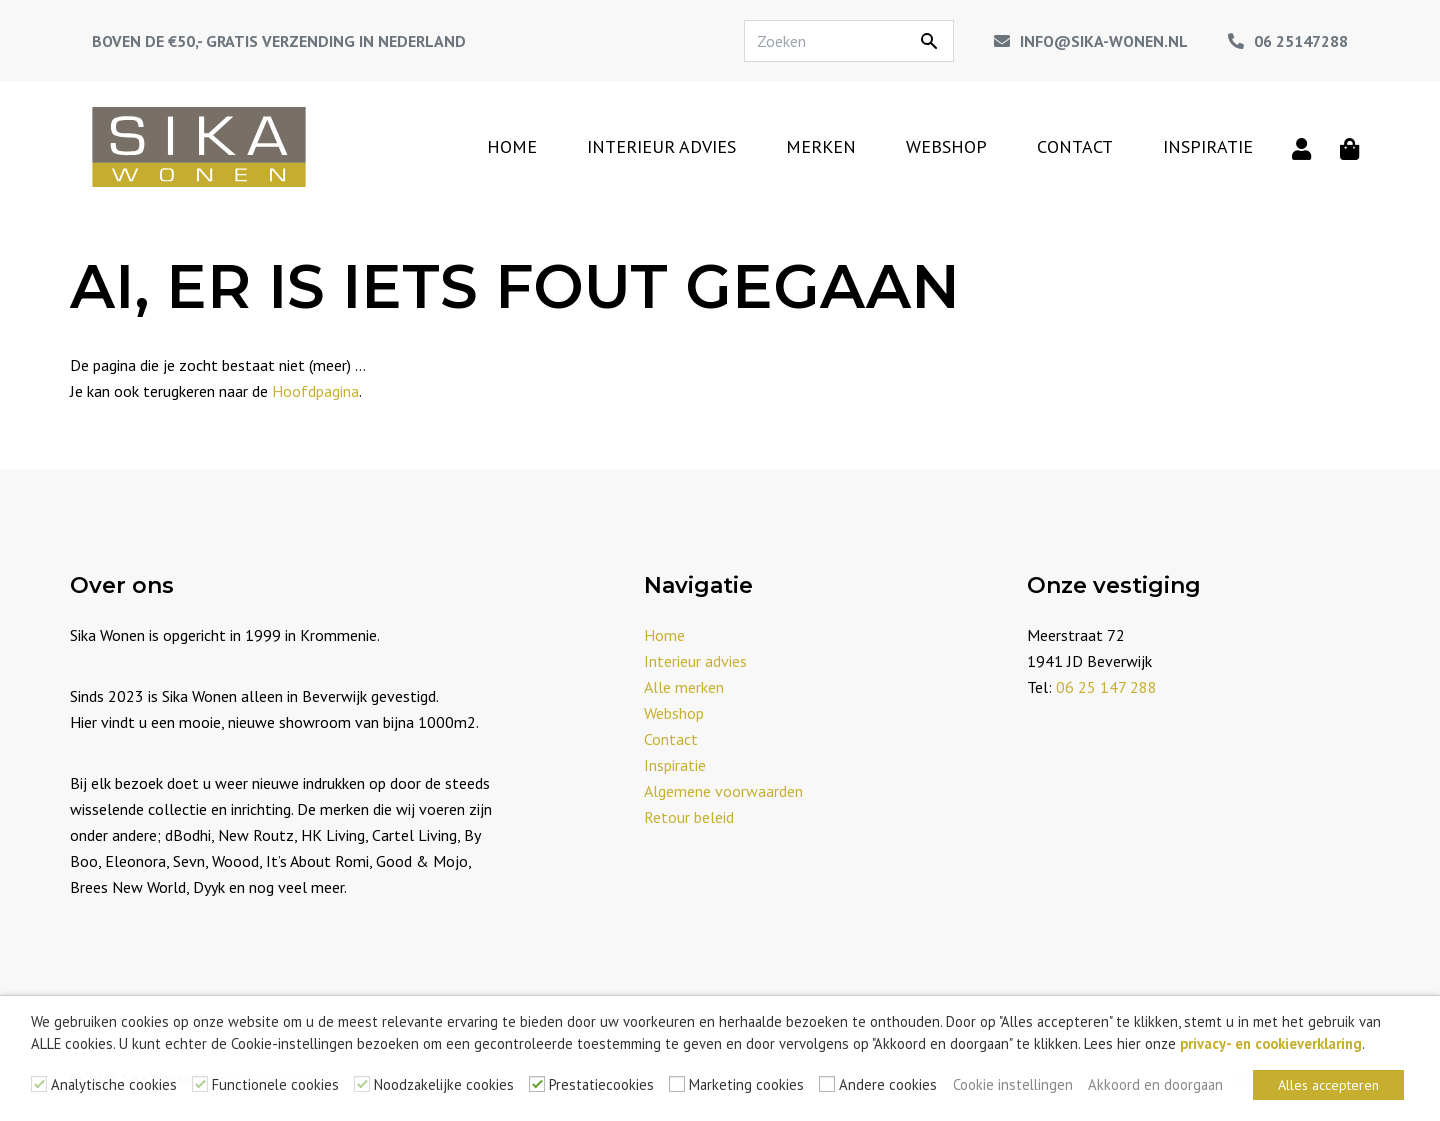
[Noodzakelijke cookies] (362, 1084)
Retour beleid (689, 817)
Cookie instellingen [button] (1013, 1084)
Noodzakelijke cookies (444, 1084)
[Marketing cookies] (677, 1084)
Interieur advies (661, 146)
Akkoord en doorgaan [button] (1155, 1084)
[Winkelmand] (1350, 147)
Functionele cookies (275, 1084)
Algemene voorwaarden (723, 791)
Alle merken (684, 687)
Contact (1075, 146)
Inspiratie (1208, 146)
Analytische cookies (114, 1084)
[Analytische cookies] (39, 1084)
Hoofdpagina (315, 391)
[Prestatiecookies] (537, 1084)
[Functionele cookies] (200, 1084)
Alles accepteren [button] (1328, 1085)
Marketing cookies (746, 1084)
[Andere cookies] (827, 1084)
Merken (821, 146)
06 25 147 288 (1106, 687)
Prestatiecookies (601, 1084)
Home (512, 146)
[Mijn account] (1302, 147)
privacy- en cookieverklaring (1271, 1043)
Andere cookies (888, 1084)
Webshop (946, 146)
